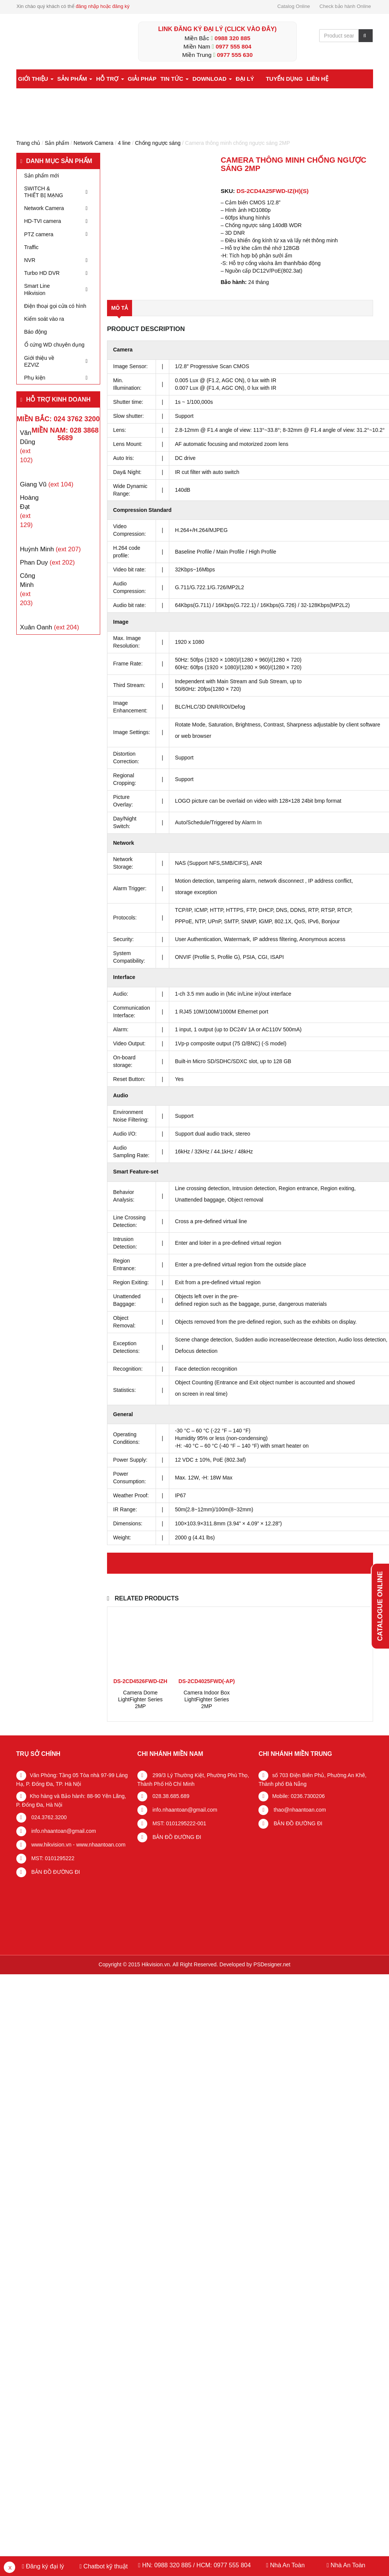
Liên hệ (317, 78)
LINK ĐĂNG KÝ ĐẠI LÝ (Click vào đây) (217, 29)
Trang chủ (28, 143)
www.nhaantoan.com (101, 1845)
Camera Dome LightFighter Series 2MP (140, 1699)
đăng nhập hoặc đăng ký (102, 6)
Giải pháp (142, 78)
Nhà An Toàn (287, 2565)
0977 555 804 (233, 46)
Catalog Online (293, 6)
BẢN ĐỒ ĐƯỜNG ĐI (55, 1872)
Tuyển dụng (284, 78)
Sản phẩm (75, 78)
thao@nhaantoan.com (299, 1810)
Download (212, 78)
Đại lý (245, 78)
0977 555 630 (235, 55)
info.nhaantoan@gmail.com (63, 1831)
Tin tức (174, 78)
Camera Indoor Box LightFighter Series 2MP (207, 1699)
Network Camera (93, 143)
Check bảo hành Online (345, 6)
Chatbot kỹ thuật (105, 2566)
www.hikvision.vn (51, 1845)
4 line (124, 143)
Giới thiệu (36, 78)
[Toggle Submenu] (86, 192)
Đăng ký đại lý (44, 2566)
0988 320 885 (232, 38)
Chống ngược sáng (158, 143)
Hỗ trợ (110, 78)
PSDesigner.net (272, 1964)
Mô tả (119, 308)
